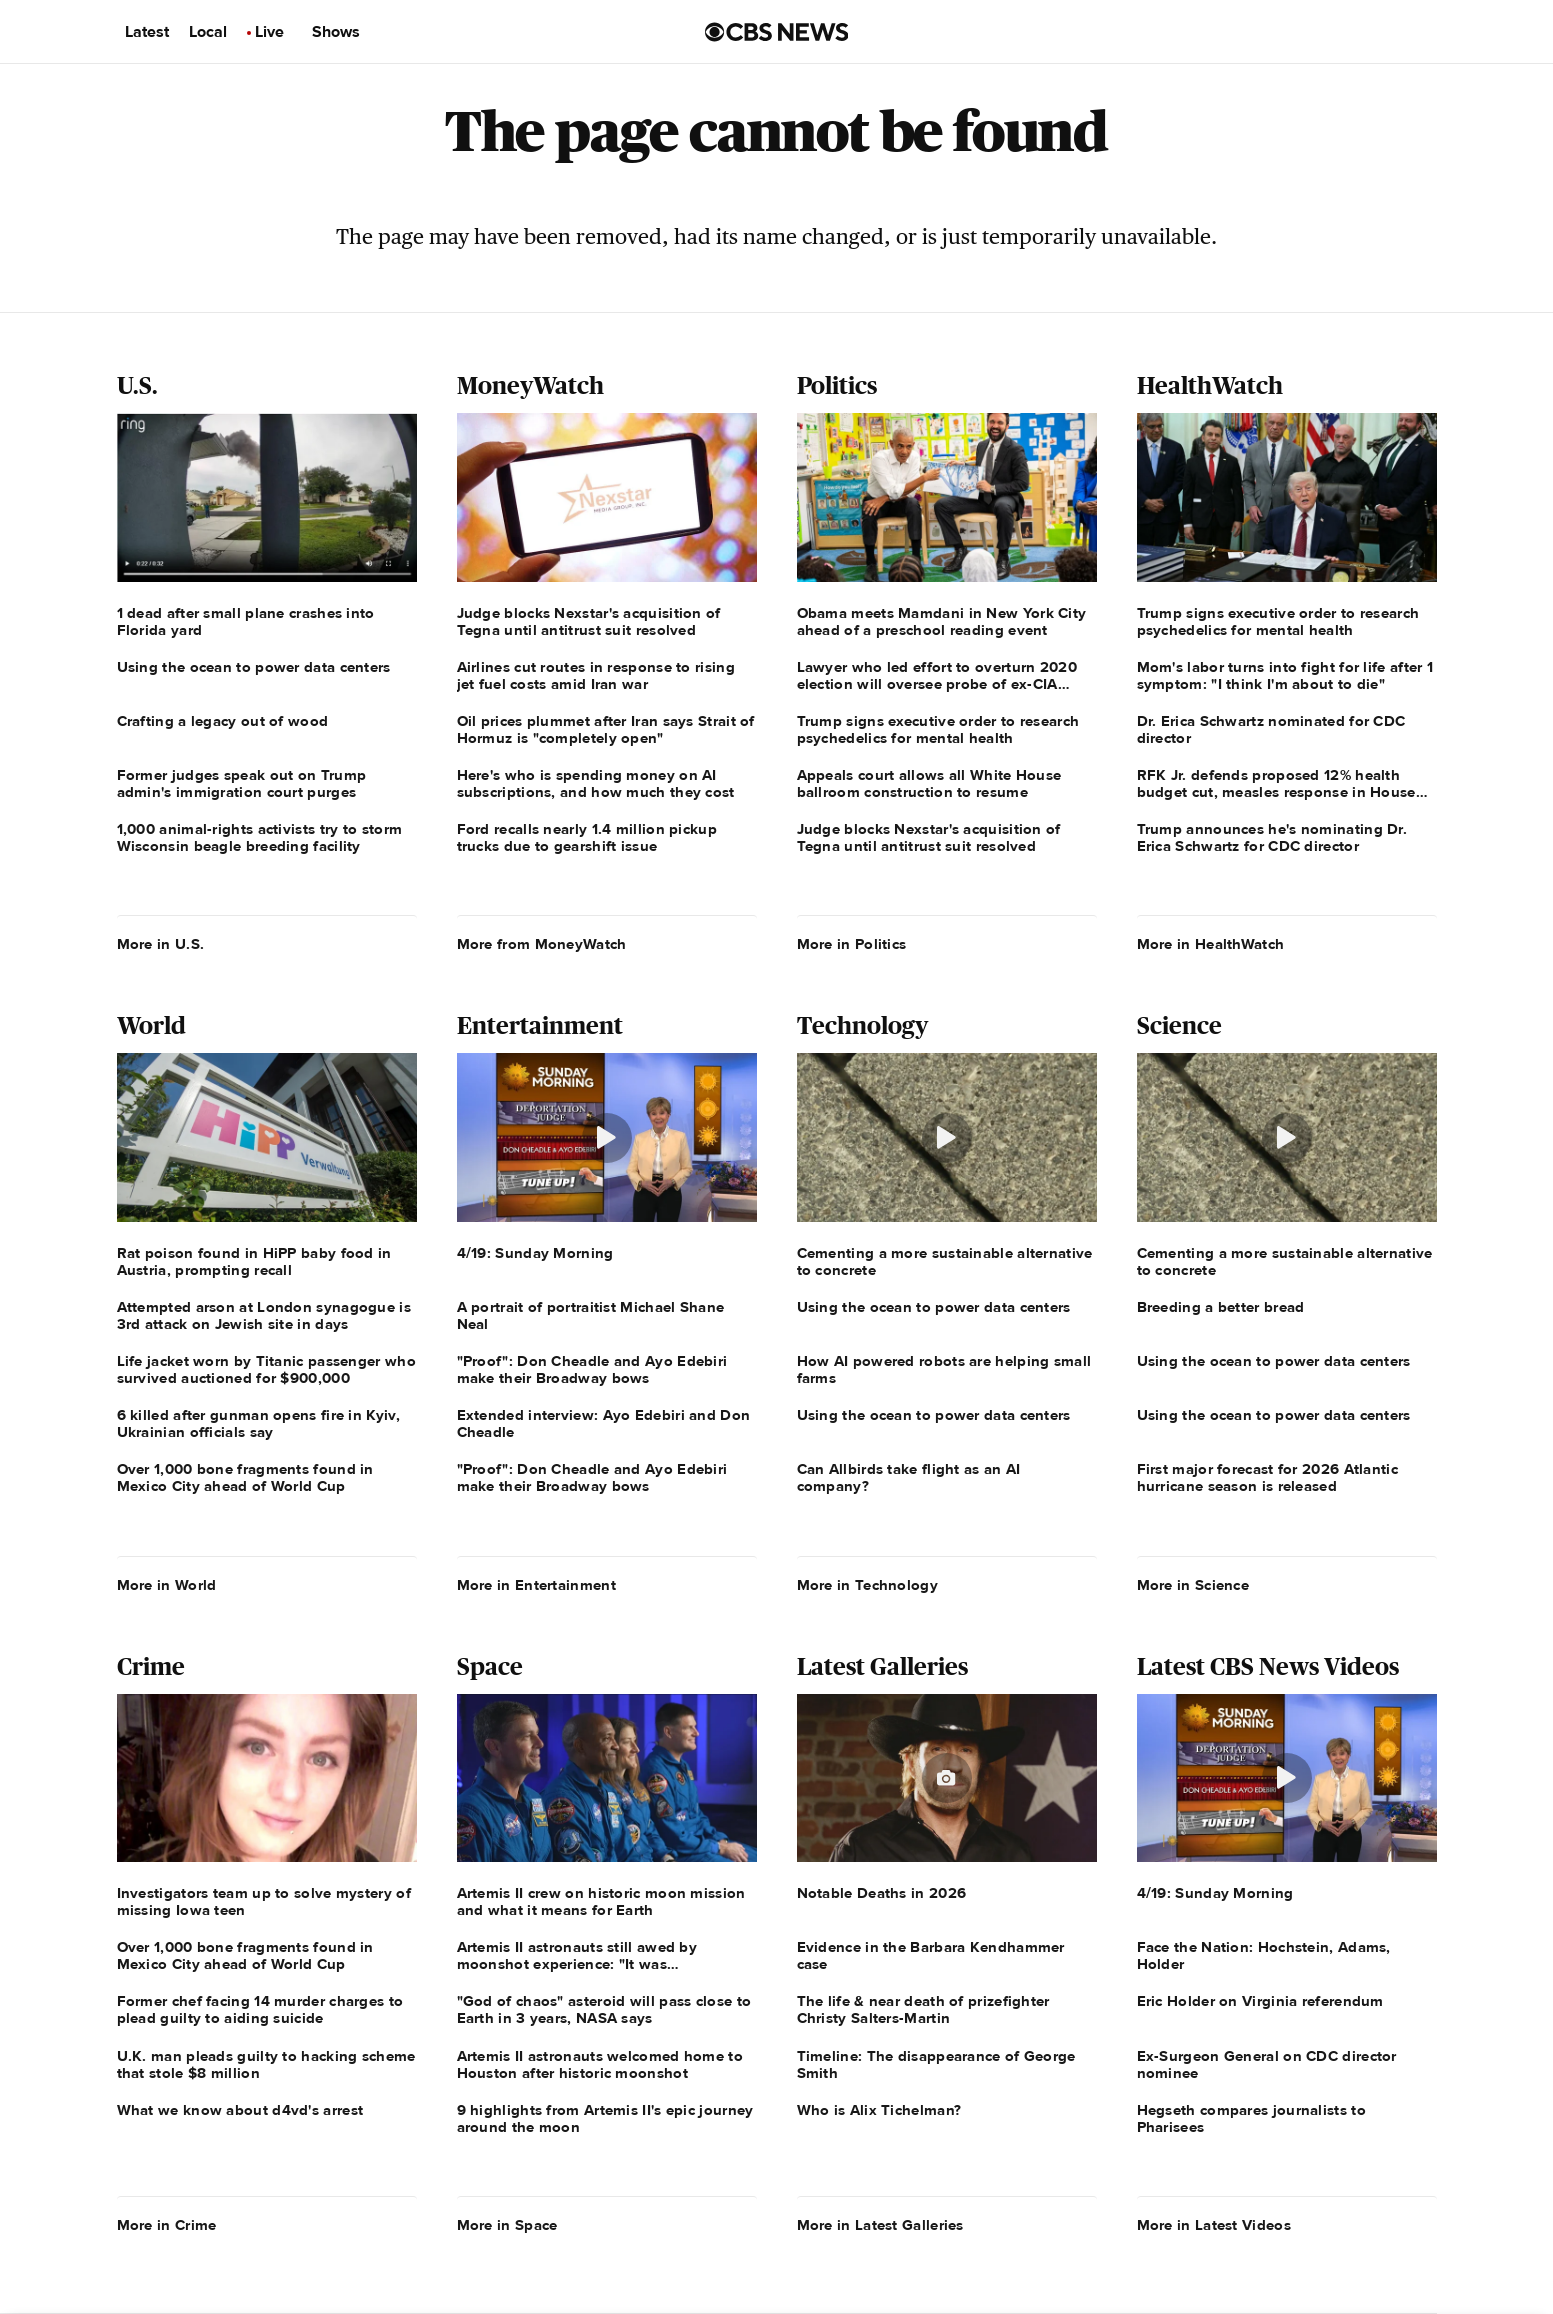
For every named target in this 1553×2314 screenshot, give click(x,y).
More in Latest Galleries (880, 2225)
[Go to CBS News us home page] (777, 32)
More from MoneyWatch (542, 944)
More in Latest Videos (1214, 2225)
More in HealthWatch (1211, 944)
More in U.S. (161, 944)
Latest (147, 32)
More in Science (1193, 1585)
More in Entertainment (536, 1585)
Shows (336, 32)
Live (269, 32)
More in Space (507, 2225)
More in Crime (167, 2225)
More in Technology (867, 1585)
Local (208, 32)
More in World (167, 1585)
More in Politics (852, 944)
